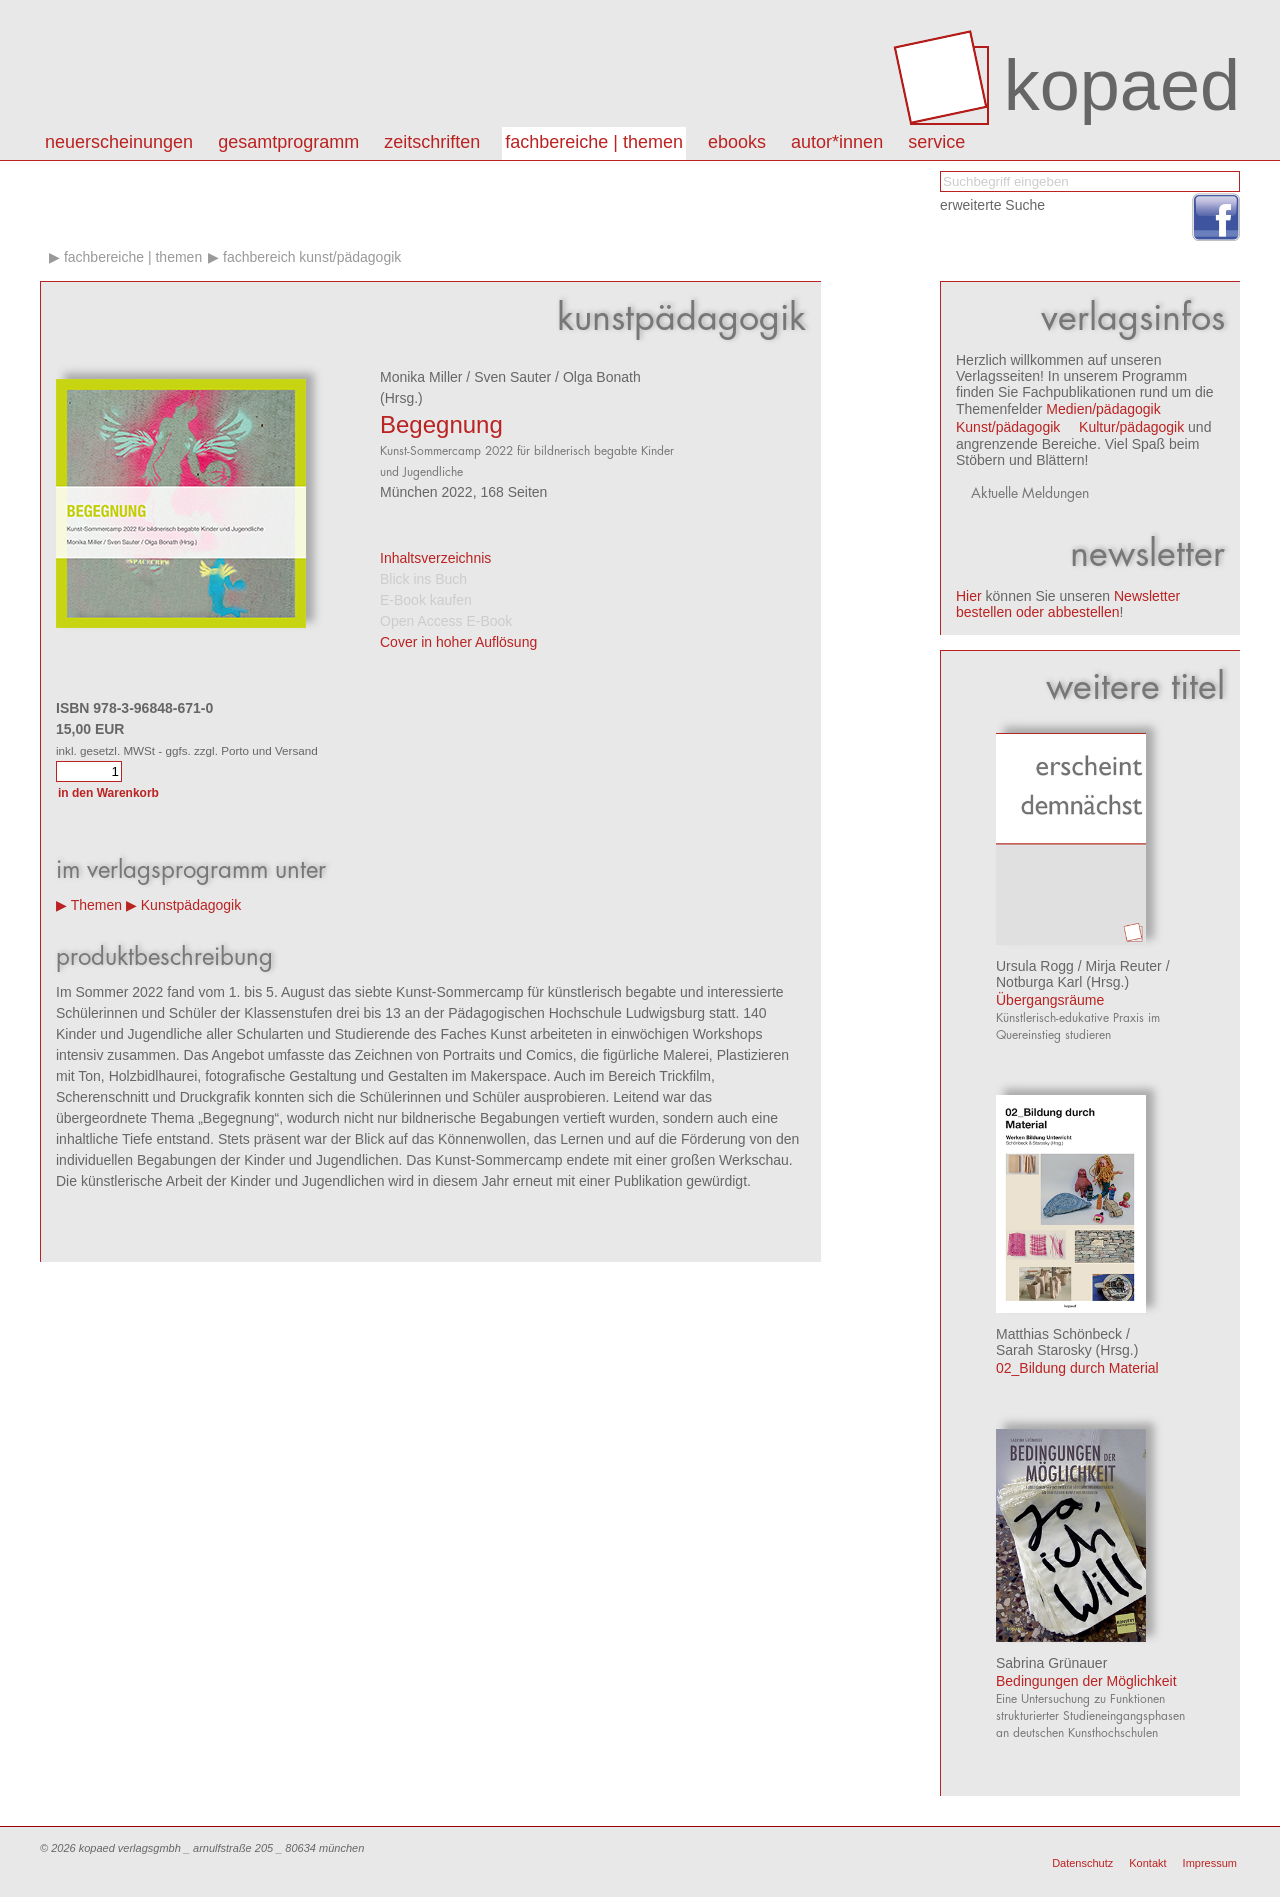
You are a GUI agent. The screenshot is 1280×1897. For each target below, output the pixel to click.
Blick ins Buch (423, 579)
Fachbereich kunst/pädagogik (312, 257)
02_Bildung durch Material (1077, 1368)
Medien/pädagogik (1103, 409)
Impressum (1210, 1863)
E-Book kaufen (426, 600)
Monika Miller (421, 377)
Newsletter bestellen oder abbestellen (1068, 604)
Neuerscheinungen (119, 142)
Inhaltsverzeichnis (435, 558)
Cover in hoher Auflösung (458, 642)
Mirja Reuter (1124, 966)
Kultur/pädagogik (1131, 427)
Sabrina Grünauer (1051, 1663)
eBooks (737, 142)
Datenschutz (1082, 1863)
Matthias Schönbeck (1059, 1334)
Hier (969, 596)
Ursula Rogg (1035, 966)
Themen (96, 905)
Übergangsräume (1050, 1000)
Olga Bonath (602, 377)
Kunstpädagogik (191, 905)
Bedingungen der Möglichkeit (1086, 1681)
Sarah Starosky (1044, 1350)
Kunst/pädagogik (1008, 427)
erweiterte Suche (992, 205)
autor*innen (837, 142)
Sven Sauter (512, 377)
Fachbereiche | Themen (594, 142)
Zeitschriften (432, 142)
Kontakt (1147, 1863)
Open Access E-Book (446, 621)
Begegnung (441, 424)
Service (936, 142)
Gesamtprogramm (288, 142)
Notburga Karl (1039, 982)
